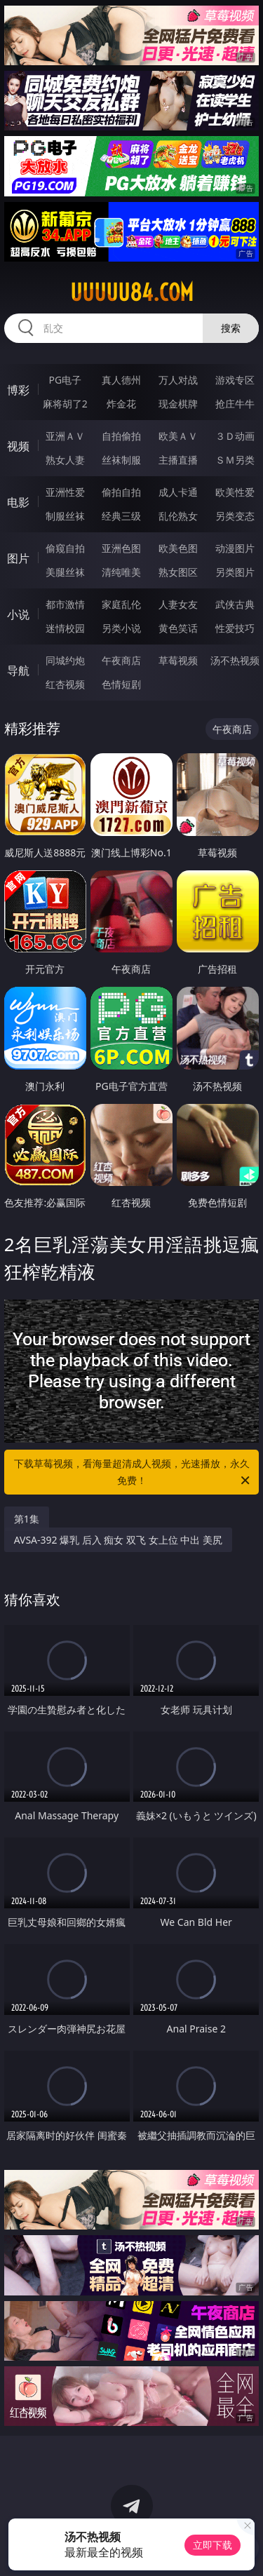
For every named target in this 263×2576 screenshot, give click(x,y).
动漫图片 (235, 548)
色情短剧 (121, 684)
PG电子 (64, 379)
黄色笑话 (178, 628)
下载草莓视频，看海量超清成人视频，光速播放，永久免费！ (133, 1473)
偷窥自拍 (65, 548)
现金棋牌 (178, 403)
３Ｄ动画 (235, 436)
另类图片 (235, 572)
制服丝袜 (65, 515)
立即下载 (212, 2544)
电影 (18, 502)
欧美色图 (178, 548)
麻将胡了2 (65, 403)
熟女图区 (178, 572)
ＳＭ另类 (235, 459)
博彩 (18, 390)
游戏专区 (235, 379)
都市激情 (65, 604)
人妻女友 (178, 604)
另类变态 (235, 515)
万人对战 (178, 379)
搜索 (231, 328)
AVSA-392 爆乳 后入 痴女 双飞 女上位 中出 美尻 (118, 1539)
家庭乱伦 (121, 604)
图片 (18, 558)
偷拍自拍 (121, 492)
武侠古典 (235, 604)
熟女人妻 (65, 459)
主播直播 (178, 459)
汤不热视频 (234, 660)
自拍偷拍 (121, 436)
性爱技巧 (235, 628)
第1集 (26, 1518)
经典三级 (121, 515)
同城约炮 (65, 660)
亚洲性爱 (65, 492)
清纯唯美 (121, 572)
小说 (18, 614)
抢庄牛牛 (235, 403)
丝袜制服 (121, 459)
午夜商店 (121, 660)
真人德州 (121, 379)
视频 (18, 446)
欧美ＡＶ (178, 436)
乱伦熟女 (178, 515)
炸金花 (121, 403)
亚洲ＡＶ (65, 436)
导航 (18, 670)
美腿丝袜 (65, 572)
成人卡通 (178, 492)
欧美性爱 (235, 492)
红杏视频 (65, 684)
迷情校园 (65, 628)
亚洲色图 (121, 548)
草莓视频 (178, 660)
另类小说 (121, 628)
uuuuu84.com (132, 292)
